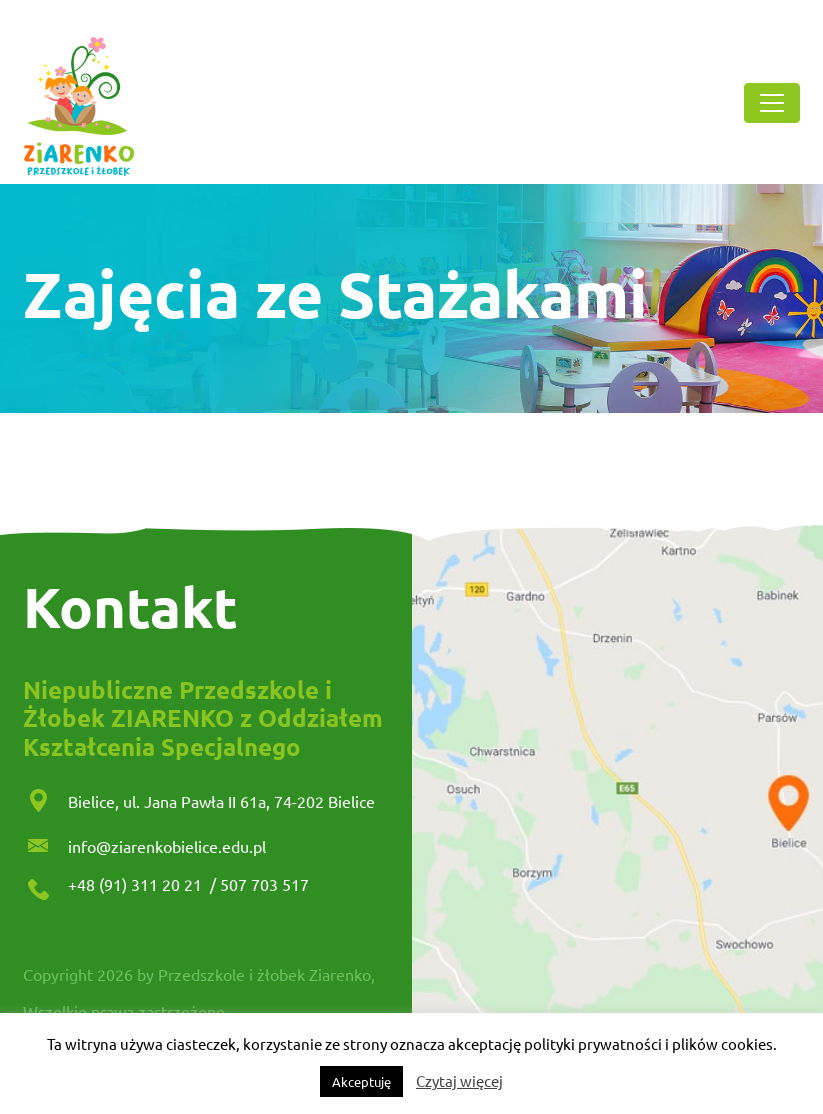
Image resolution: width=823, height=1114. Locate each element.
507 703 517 (264, 884)
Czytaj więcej (459, 1080)
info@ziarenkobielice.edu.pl (167, 846)
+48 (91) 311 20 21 (137, 884)
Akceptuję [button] (361, 1081)
